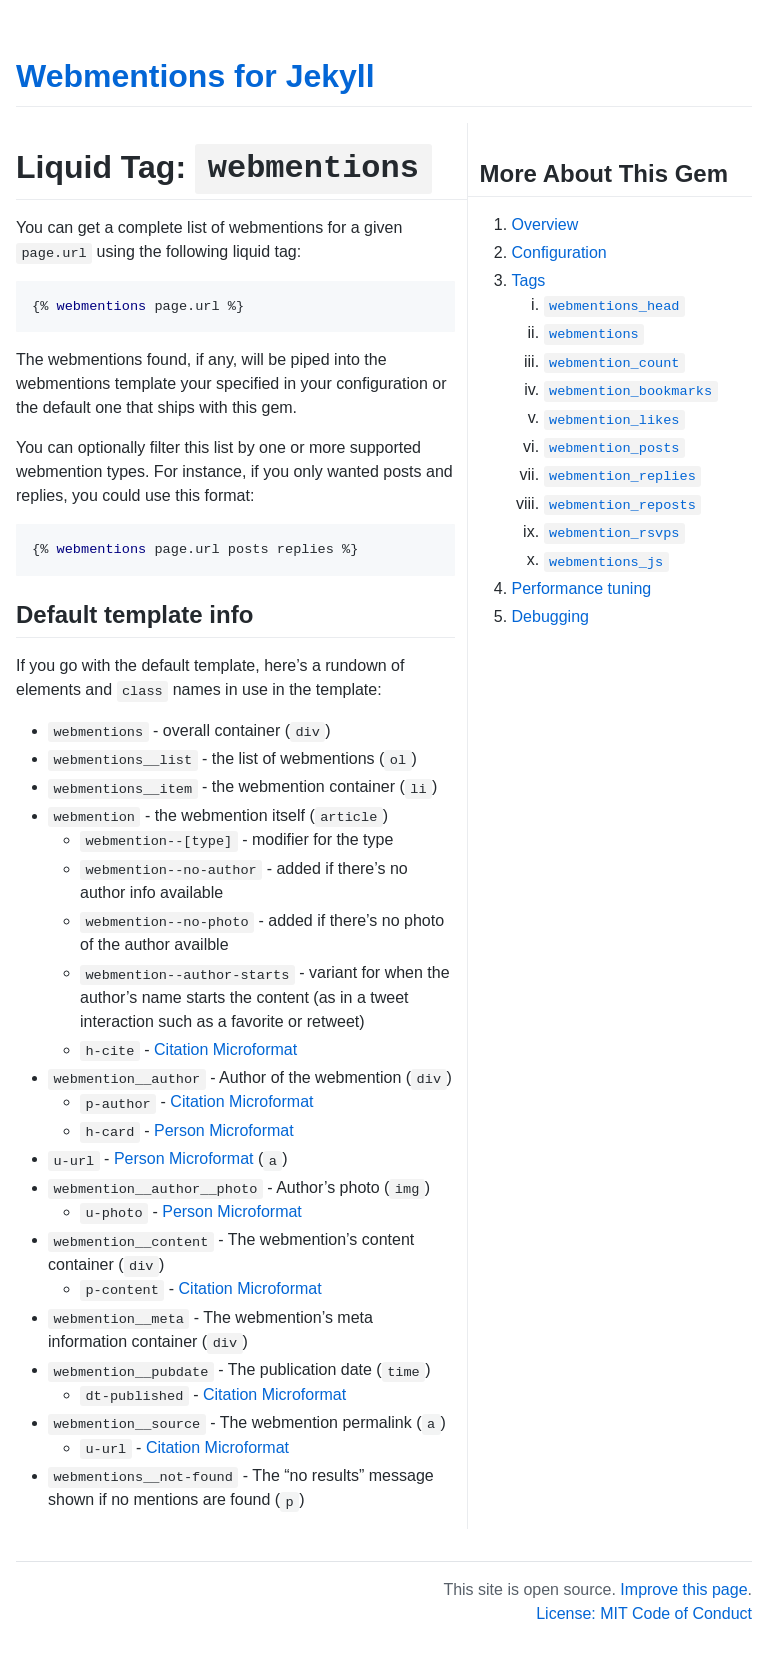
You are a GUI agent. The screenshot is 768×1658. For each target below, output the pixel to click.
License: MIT (581, 1613)
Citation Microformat (225, 1049)
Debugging (550, 616)
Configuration (559, 252)
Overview (545, 224)
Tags (529, 280)
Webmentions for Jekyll (195, 76)
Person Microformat (224, 1130)
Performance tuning (582, 588)
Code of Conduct (692, 1613)
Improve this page (683, 1589)
